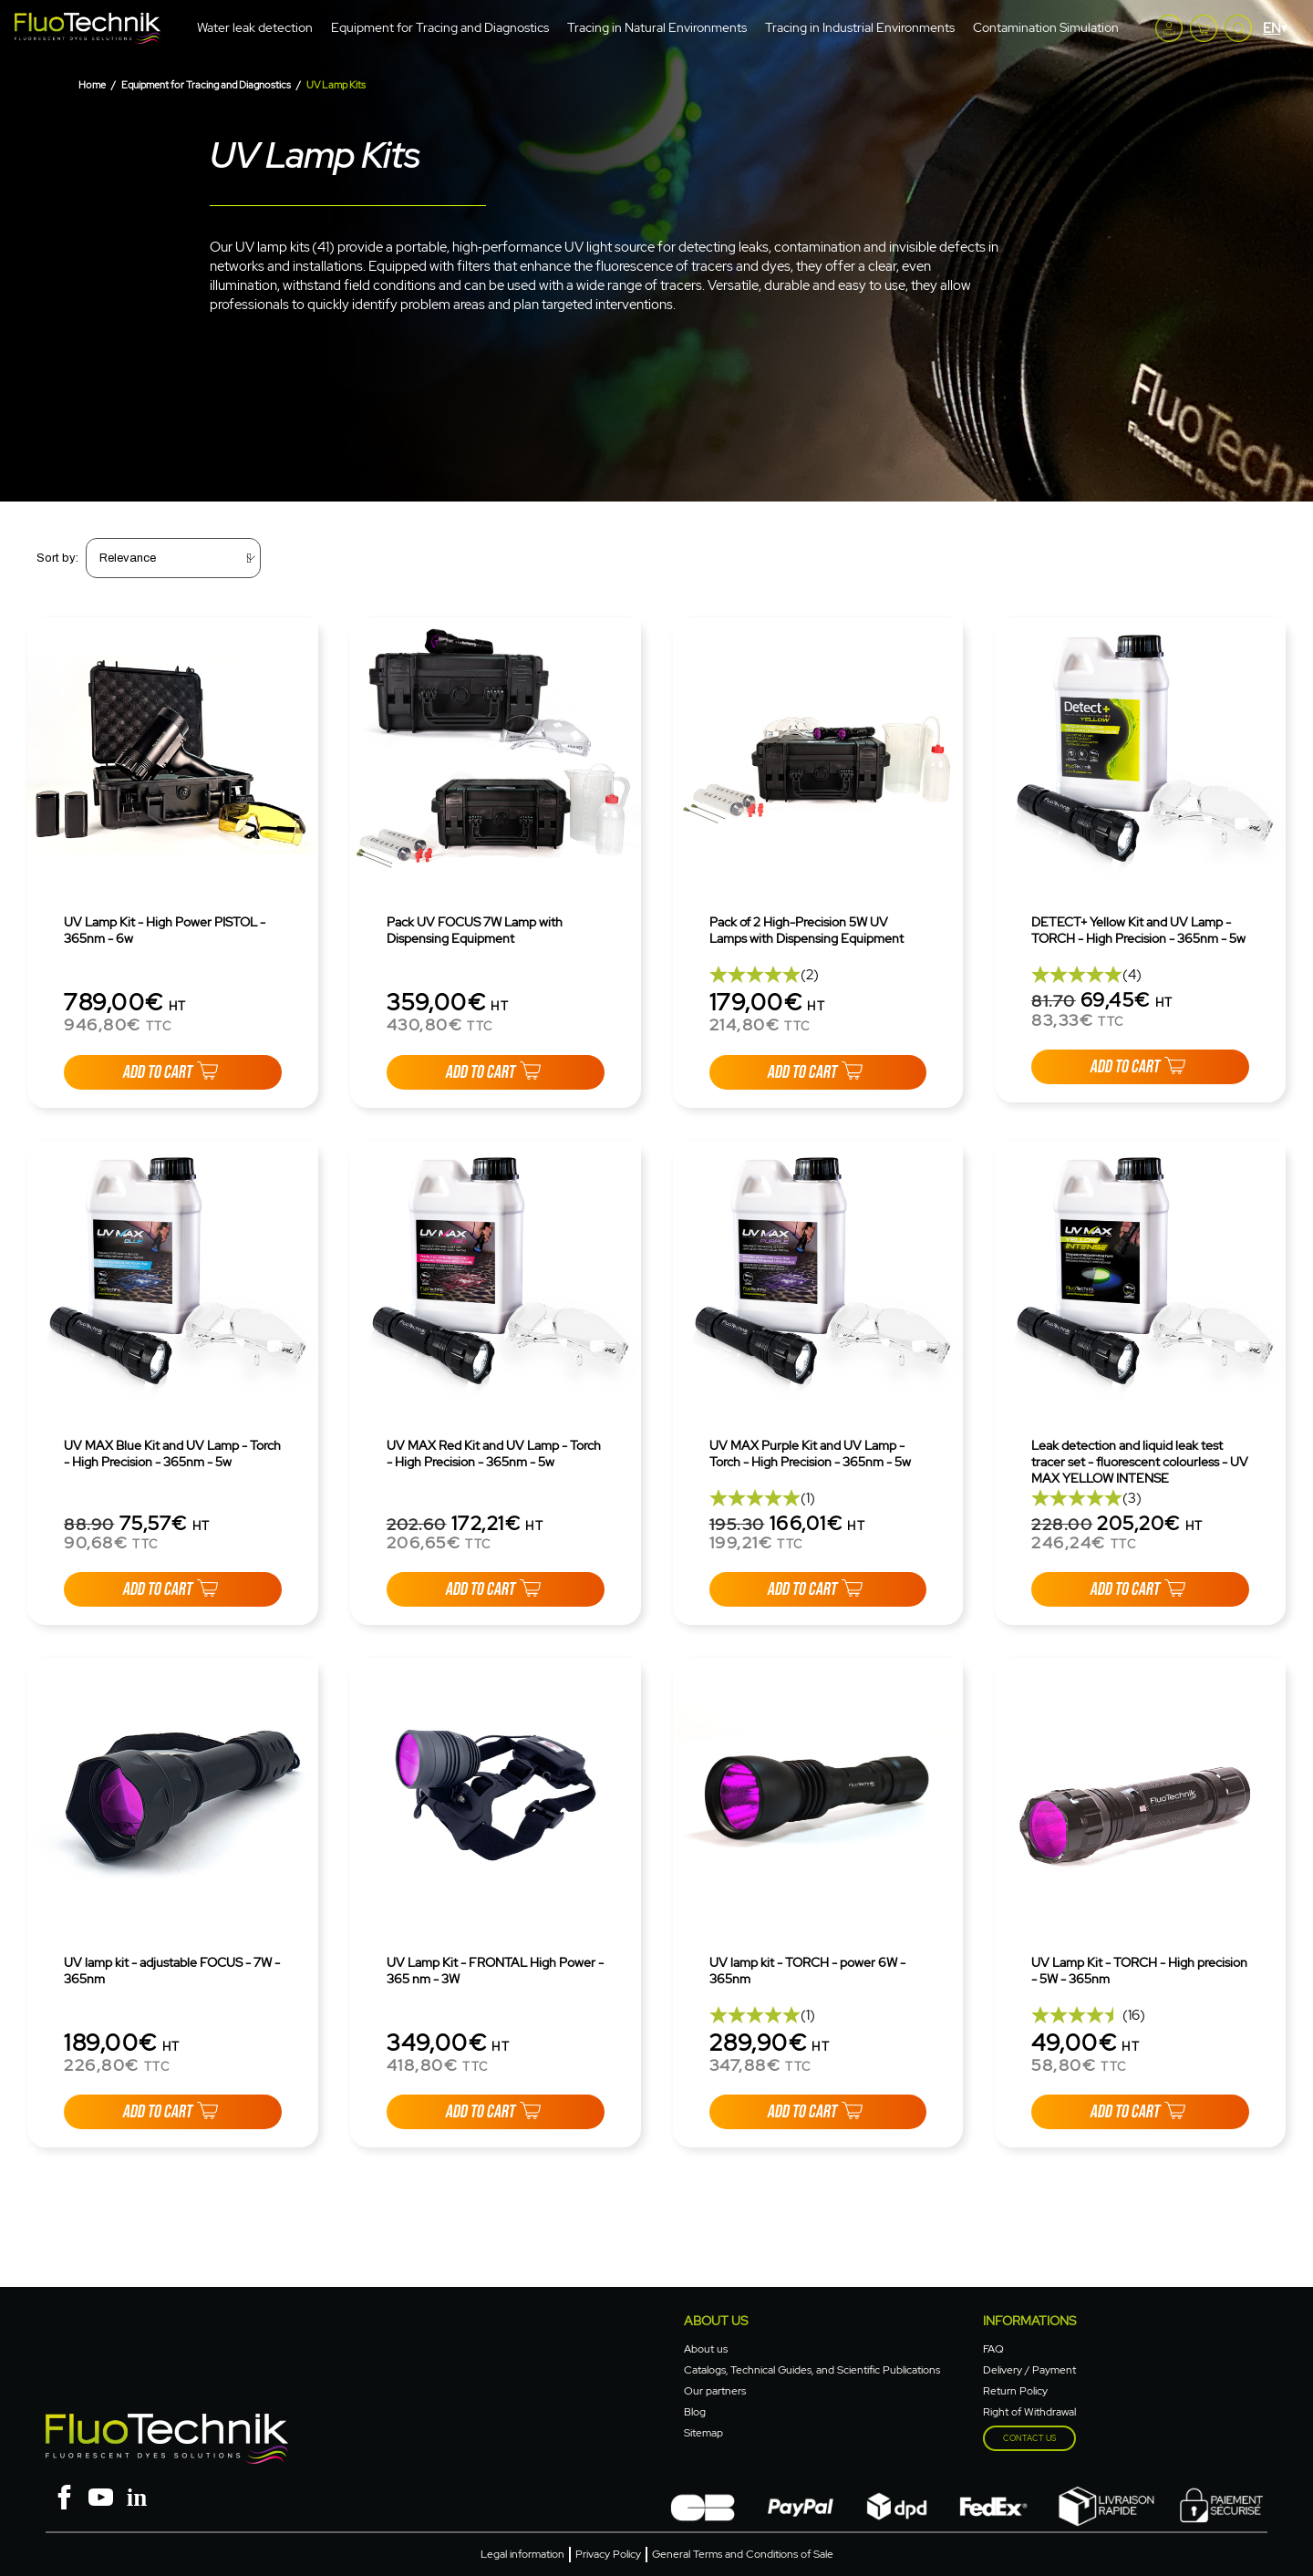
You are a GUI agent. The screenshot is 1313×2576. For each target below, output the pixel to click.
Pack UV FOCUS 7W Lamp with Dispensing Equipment (475, 930)
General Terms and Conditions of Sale (742, 2554)
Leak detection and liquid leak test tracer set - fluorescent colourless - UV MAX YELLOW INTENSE (1139, 1461)
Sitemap (703, 2433)
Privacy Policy (608, 2554)
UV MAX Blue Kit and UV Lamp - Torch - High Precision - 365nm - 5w (172, 1453)
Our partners (715, 2391)
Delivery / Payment (1029, 2370)
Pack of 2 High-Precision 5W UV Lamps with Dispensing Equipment (806, 930)
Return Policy (1015, 2391)
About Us (716, 2320)
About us (706, 2349)
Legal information (522, 2554)
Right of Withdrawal (1029, 2412)
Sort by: (57, 558)
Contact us (1029, 2438)
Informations (1029, 2320)
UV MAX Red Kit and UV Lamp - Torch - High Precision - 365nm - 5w (494, 1453)
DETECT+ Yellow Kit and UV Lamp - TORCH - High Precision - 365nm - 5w (1138, 930)
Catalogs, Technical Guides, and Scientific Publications (812, 2370)
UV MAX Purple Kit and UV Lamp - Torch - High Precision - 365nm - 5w (810, 1453)
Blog (695, 2412)
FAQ (993, 2349)
